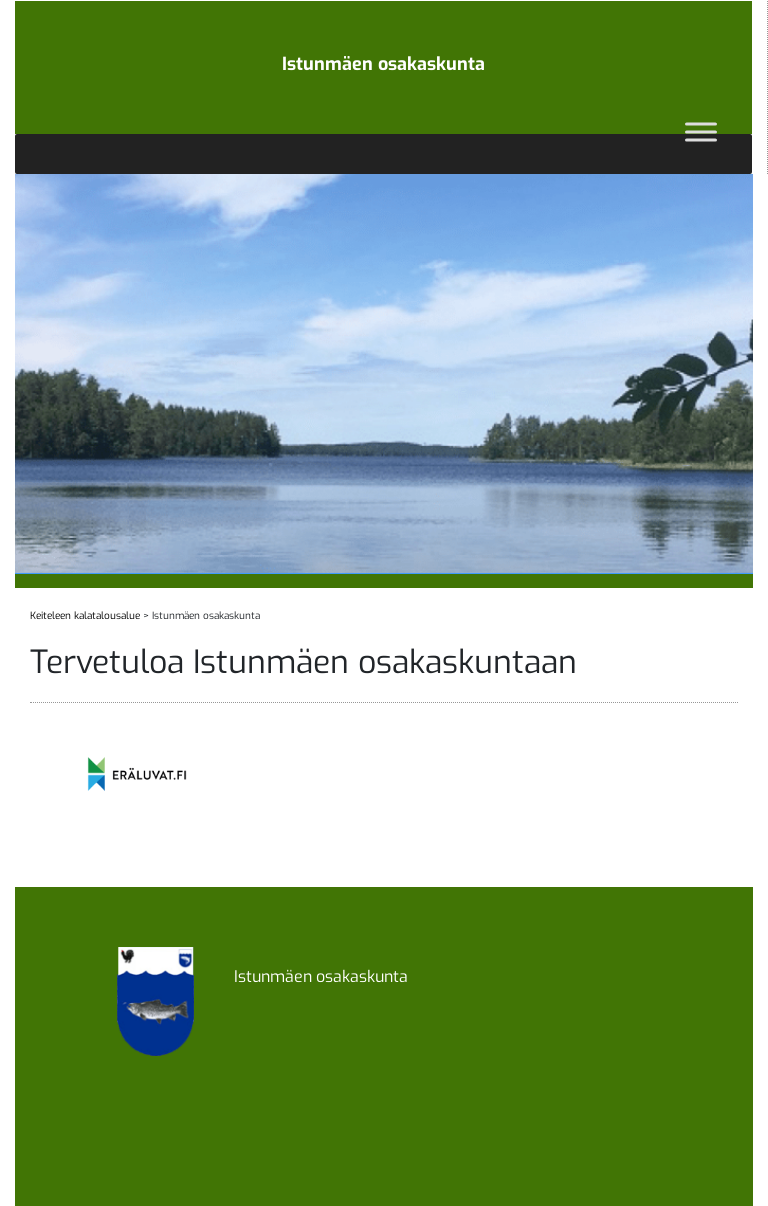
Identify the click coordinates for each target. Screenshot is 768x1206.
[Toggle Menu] (701, 131)
